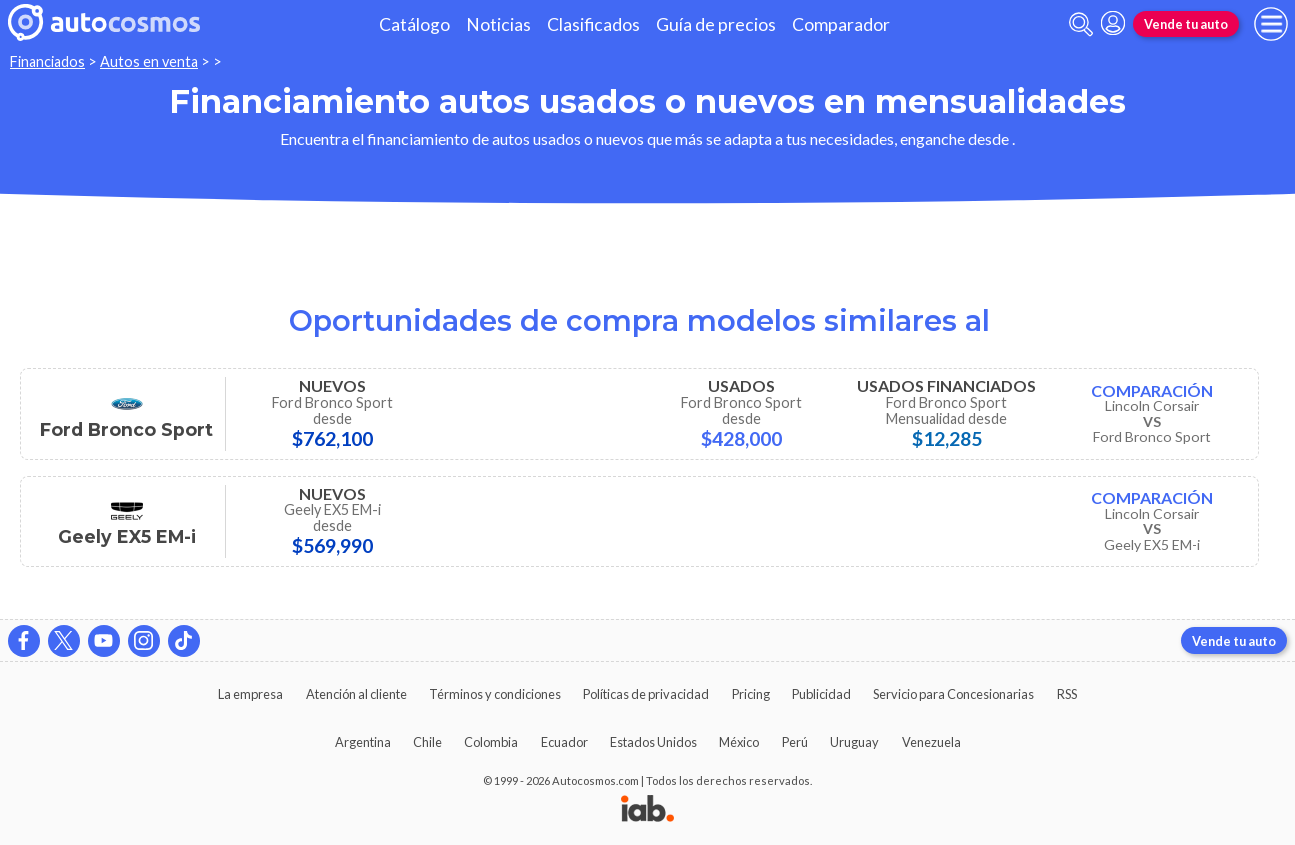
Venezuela (931, 742)
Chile (427, 742)
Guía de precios (716, 24)
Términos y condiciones (495, 694)
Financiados (47, 61)
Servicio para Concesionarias (953, 694)
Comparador (841, 24)
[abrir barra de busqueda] (1081, 24)
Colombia (491, 742)
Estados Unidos (653, 742)
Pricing (751, 694)
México (739, 742)
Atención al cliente (356, 694)
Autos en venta (149, 61)
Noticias (498, 24)
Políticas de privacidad (646, 694)
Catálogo (414, 24)
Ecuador (564, 742)
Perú (795, 742)
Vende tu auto (1186, 24)
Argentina (363, 742)
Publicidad (821, 694)
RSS (1067, 694)
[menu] (1271, 24)
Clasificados (593, 24)
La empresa (250, 694)
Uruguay (854, 742)
